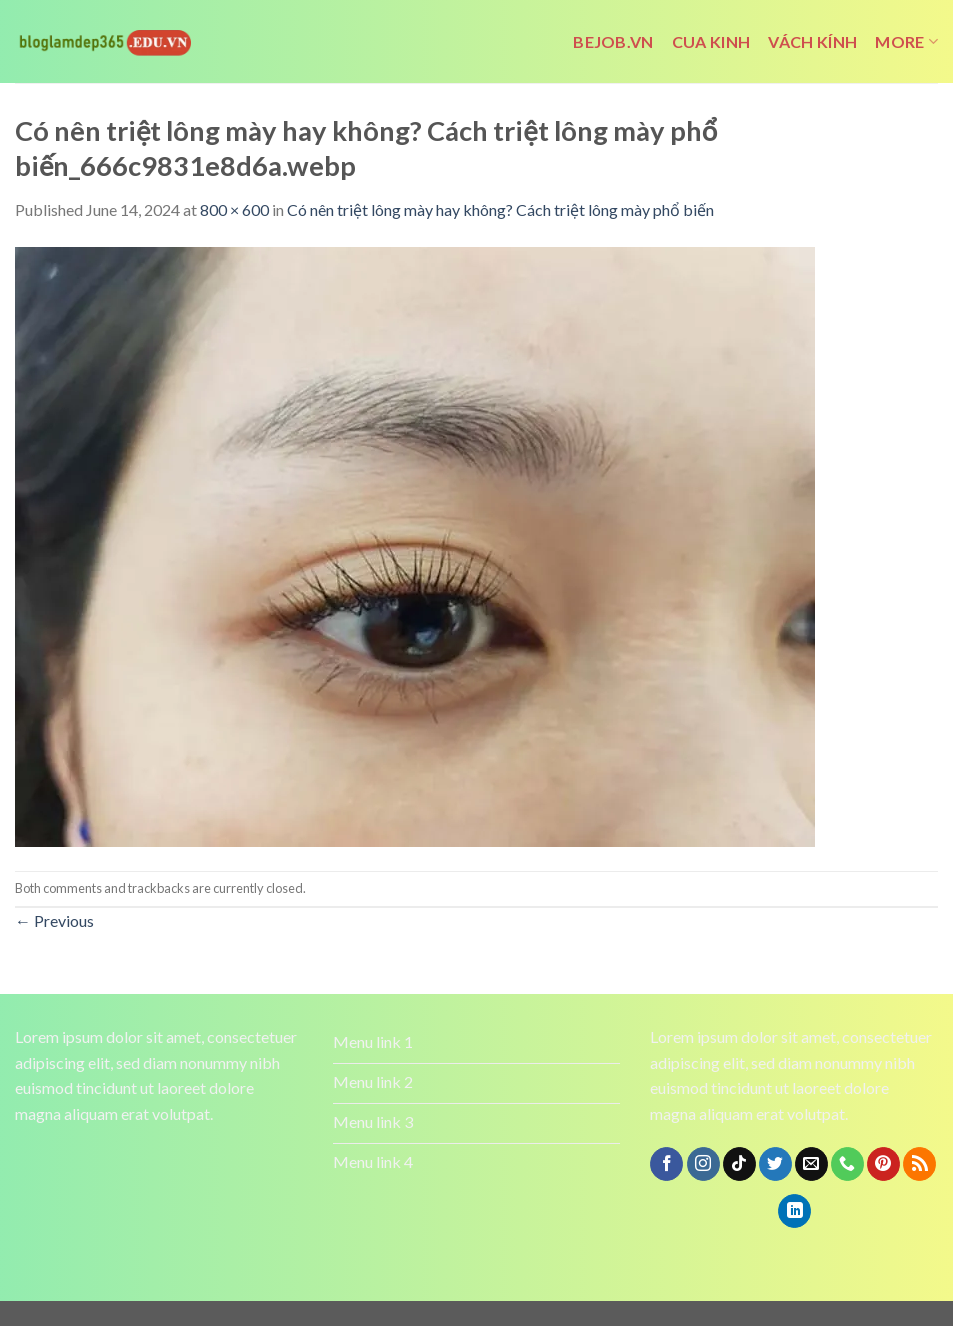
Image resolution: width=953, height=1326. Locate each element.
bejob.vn (613, 41)
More (906, 42)
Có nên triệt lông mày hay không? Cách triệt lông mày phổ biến (500, 209)
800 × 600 (234, 209)
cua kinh (711, 41)
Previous (54, 920)
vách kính (812, 41)
